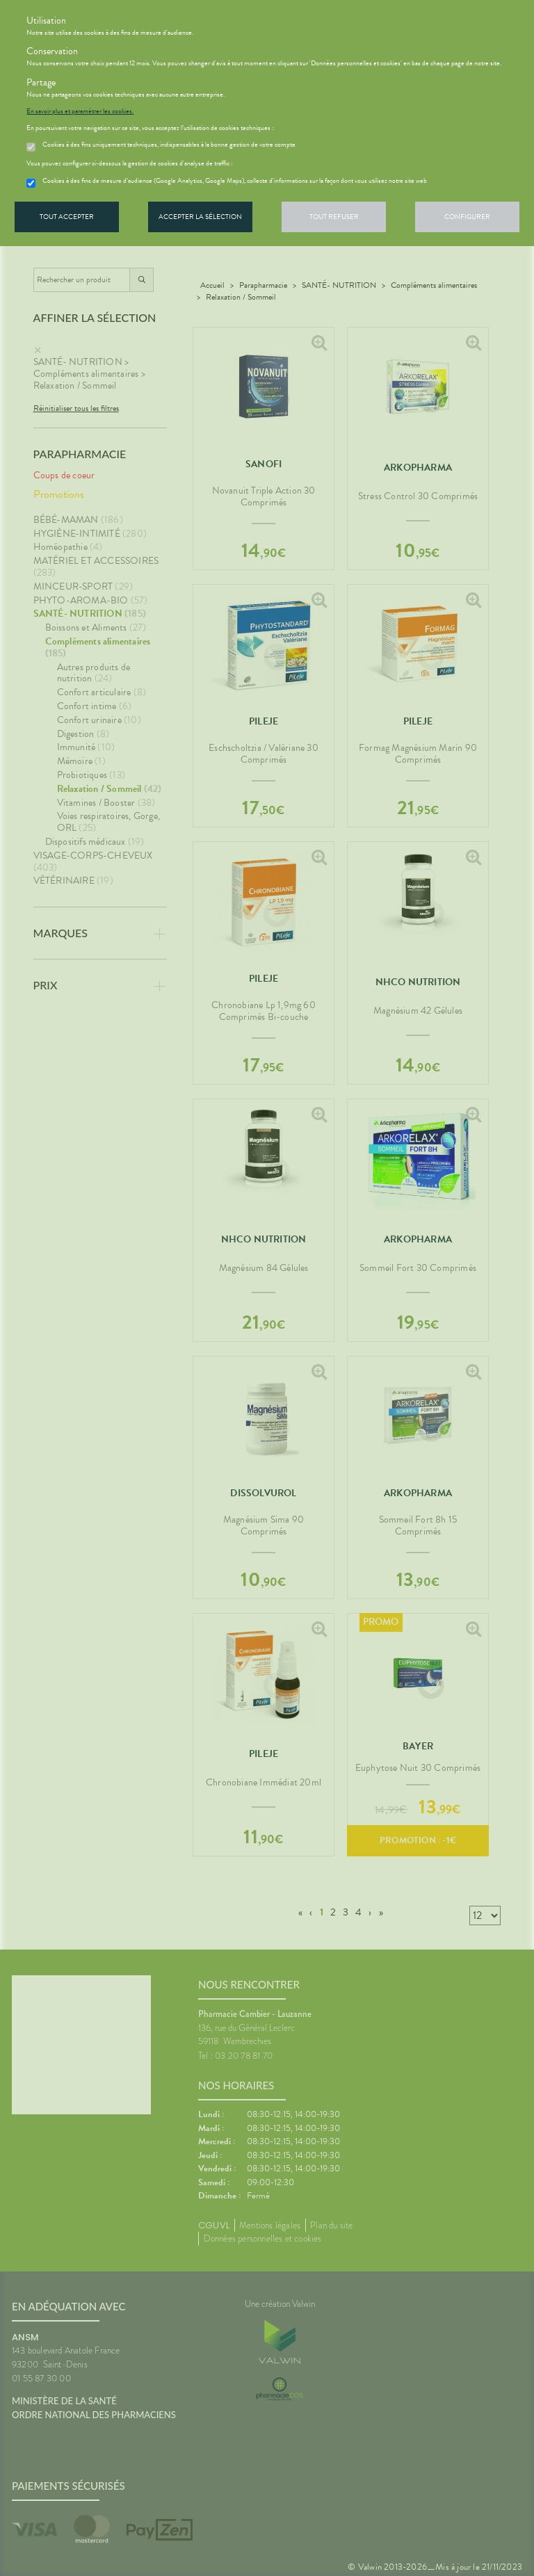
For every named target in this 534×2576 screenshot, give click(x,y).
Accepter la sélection (200, 216)
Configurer (467, 216)
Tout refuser (334, 216)
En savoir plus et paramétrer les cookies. (80, 111)
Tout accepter (67, 216)
